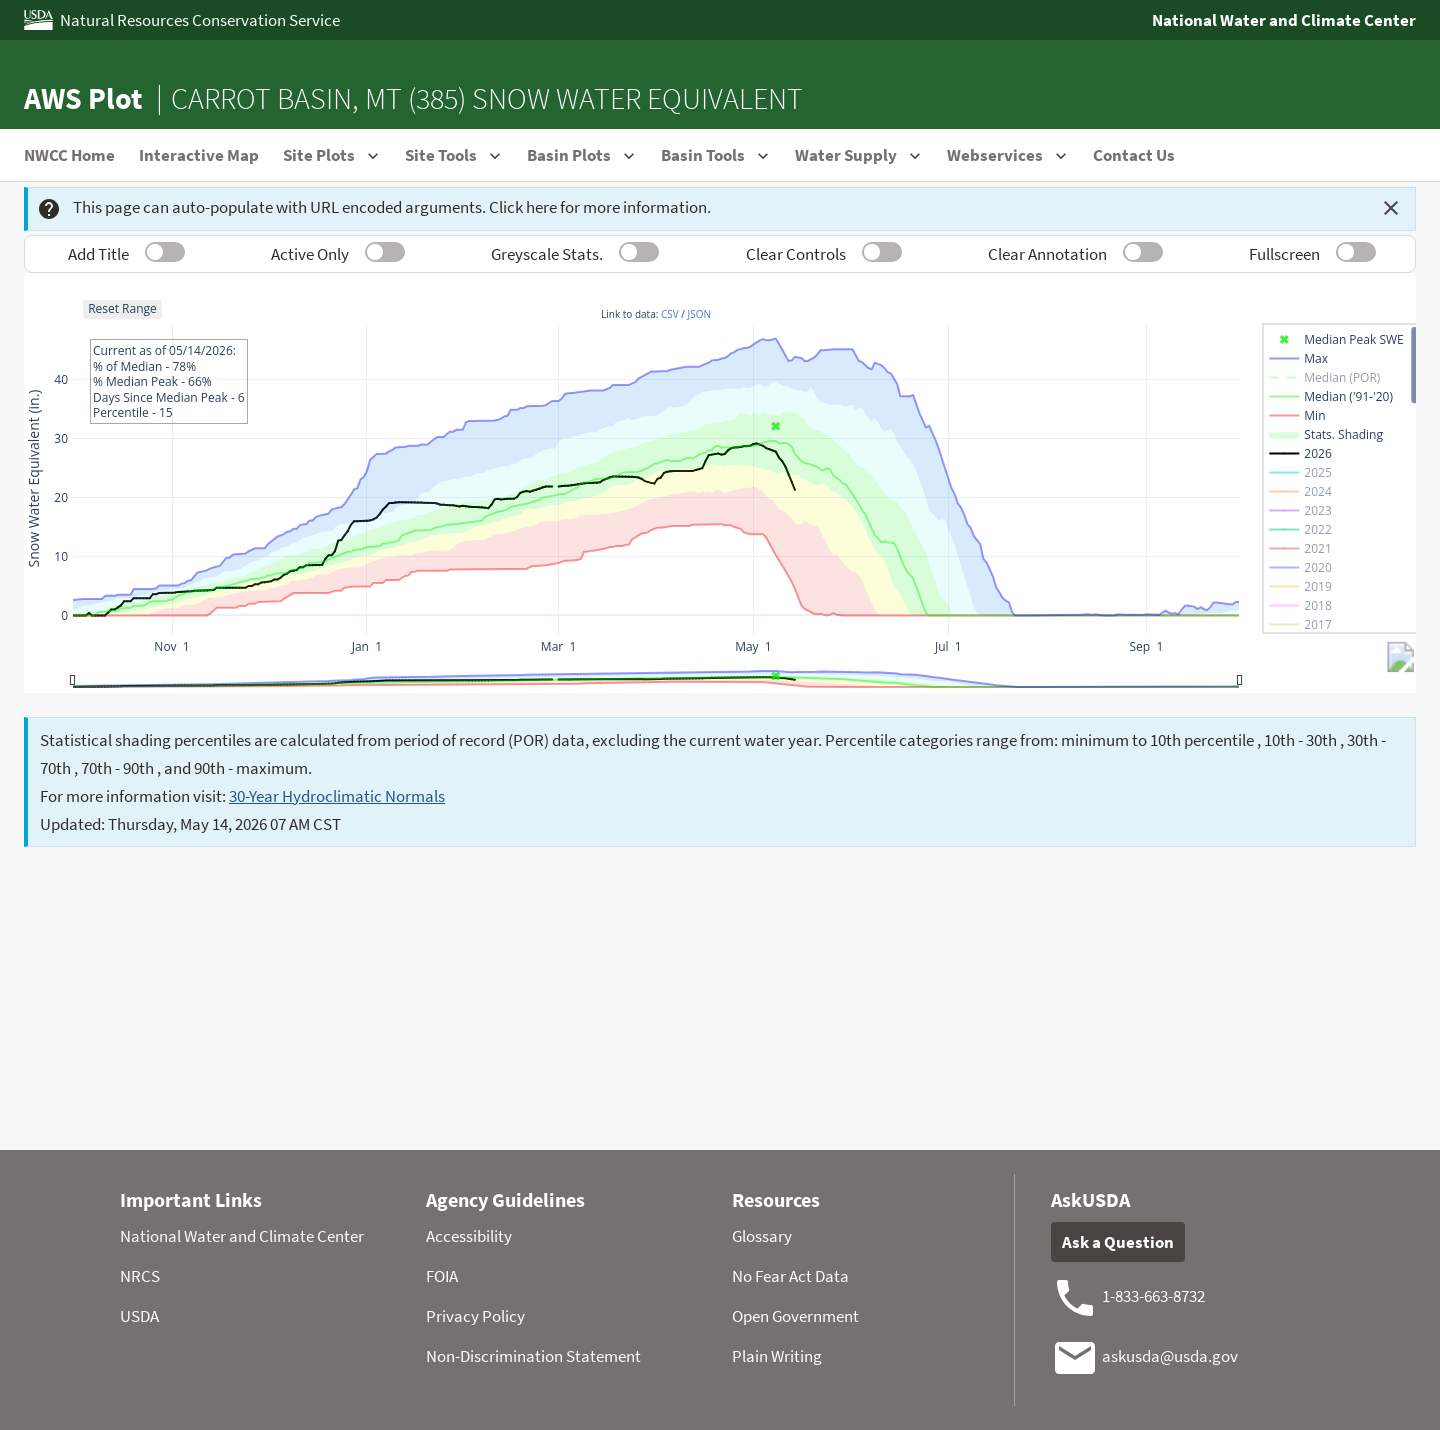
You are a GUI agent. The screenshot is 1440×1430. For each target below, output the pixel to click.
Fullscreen (1284, 254)
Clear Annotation (1047, 254)
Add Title (98, 254)
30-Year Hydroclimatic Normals (337, 796)
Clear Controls (796, 254)
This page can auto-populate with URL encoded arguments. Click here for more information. (374, 208)
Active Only (310, 254)
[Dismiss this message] (1391, 208)
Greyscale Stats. (547, 254)
